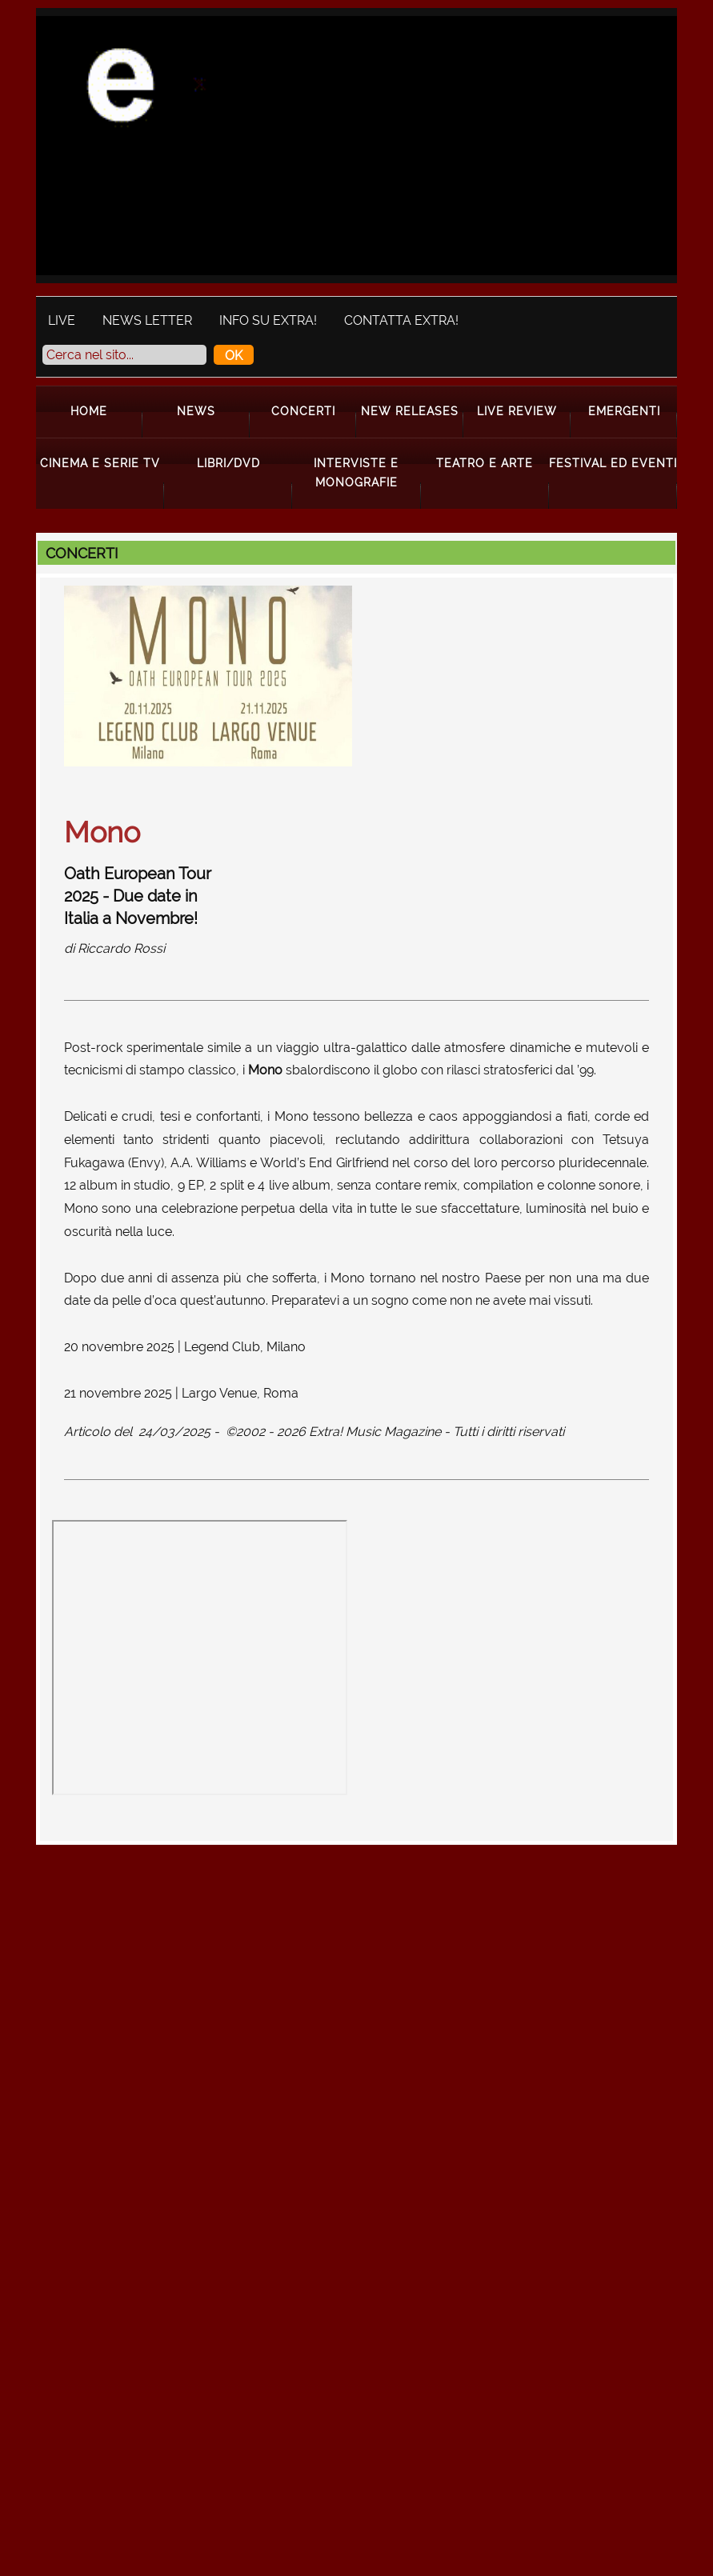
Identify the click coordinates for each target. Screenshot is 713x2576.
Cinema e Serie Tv (100, 463)
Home (88, 411)
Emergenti (624, 411)
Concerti (303, 411)
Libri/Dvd (228, 463)
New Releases (410, 411)
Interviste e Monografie (356, 472)
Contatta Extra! (401, 320)
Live (61, 320)
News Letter (147, 320)
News (196, 411)
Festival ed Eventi (613, 463)
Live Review (517, 411)
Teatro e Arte (484, 463)
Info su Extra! (268, 320)
